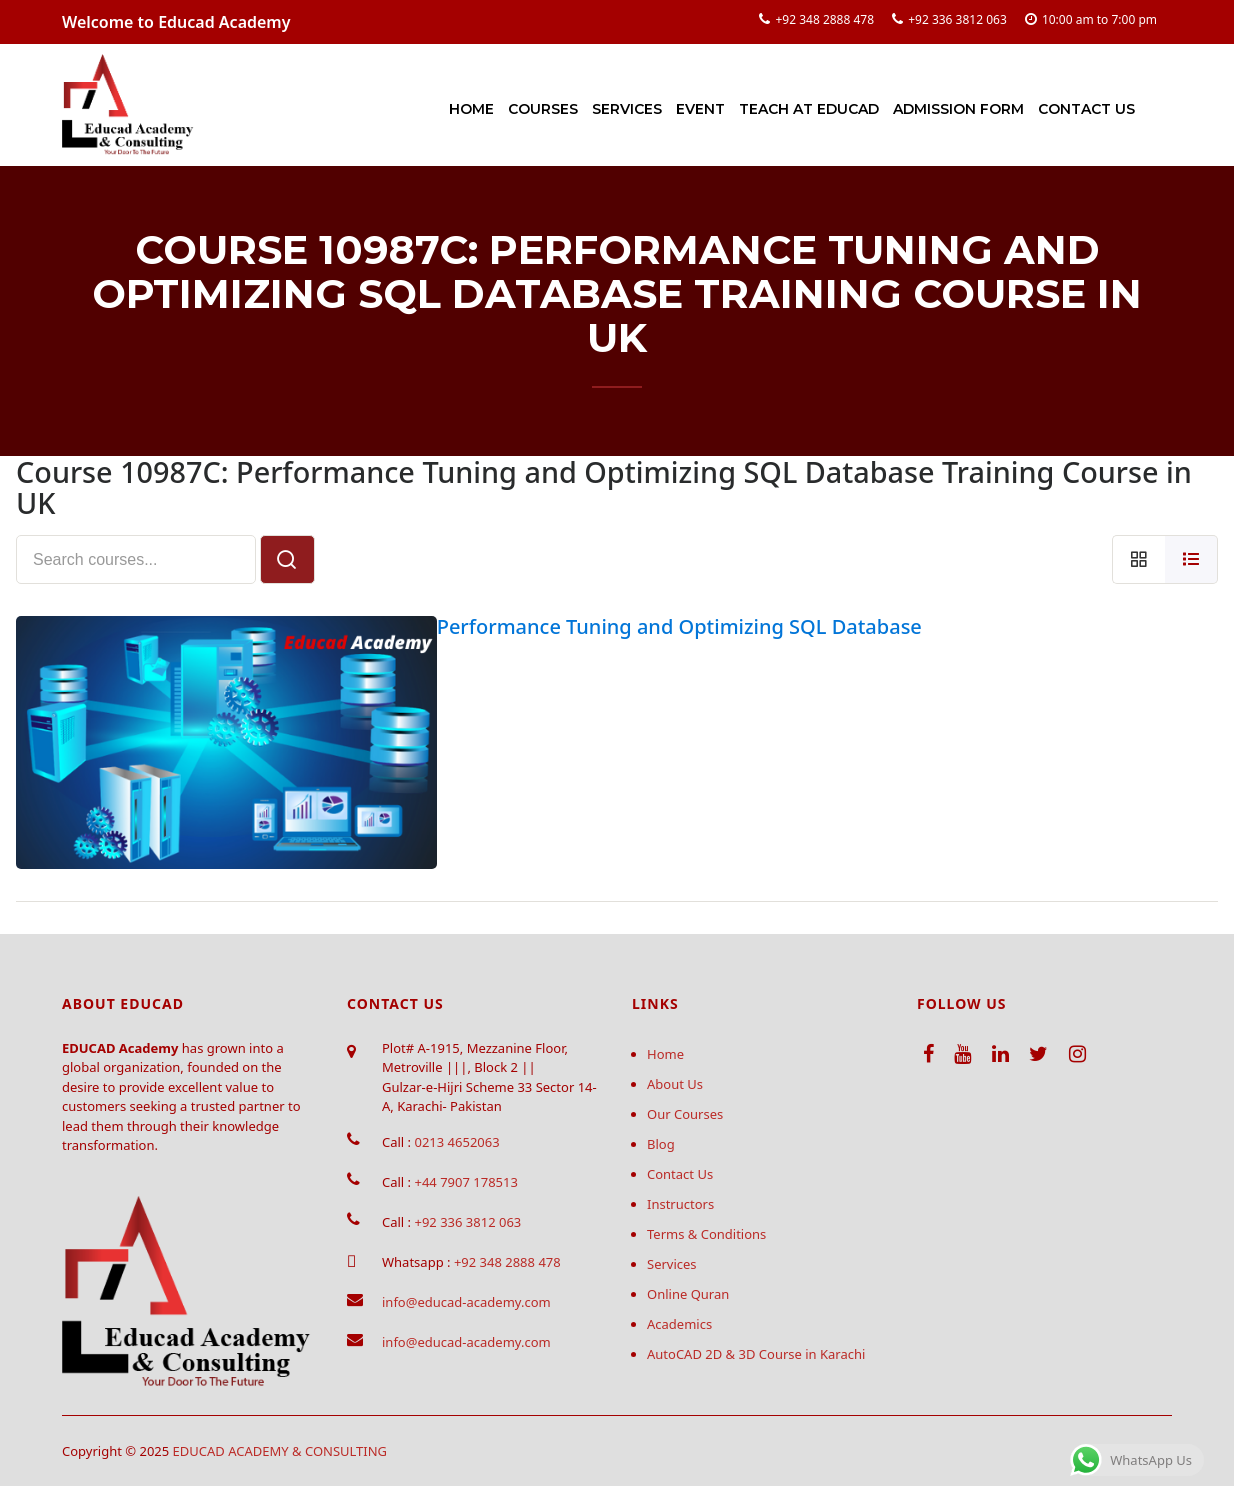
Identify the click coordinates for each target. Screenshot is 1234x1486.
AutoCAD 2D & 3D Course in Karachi (756, 1354)
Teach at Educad (809, 109)
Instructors (680, 1204)
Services (627, 109)
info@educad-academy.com (466, 1302)
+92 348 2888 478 (824, 19)
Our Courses (685, 1114)
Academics (679, 1324)
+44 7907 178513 (465, 1182)
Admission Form (958, 109)
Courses (543, 109)
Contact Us (1086, 109)
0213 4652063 (456, 1142)
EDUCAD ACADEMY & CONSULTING (280, 1451)
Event (700, 109)
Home (471, 109)
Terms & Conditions (706, 1234)
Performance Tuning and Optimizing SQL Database (679, 626)
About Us (675, 1084)
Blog (661, 1144)
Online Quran (688, 1294)
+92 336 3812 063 (957, 19)
